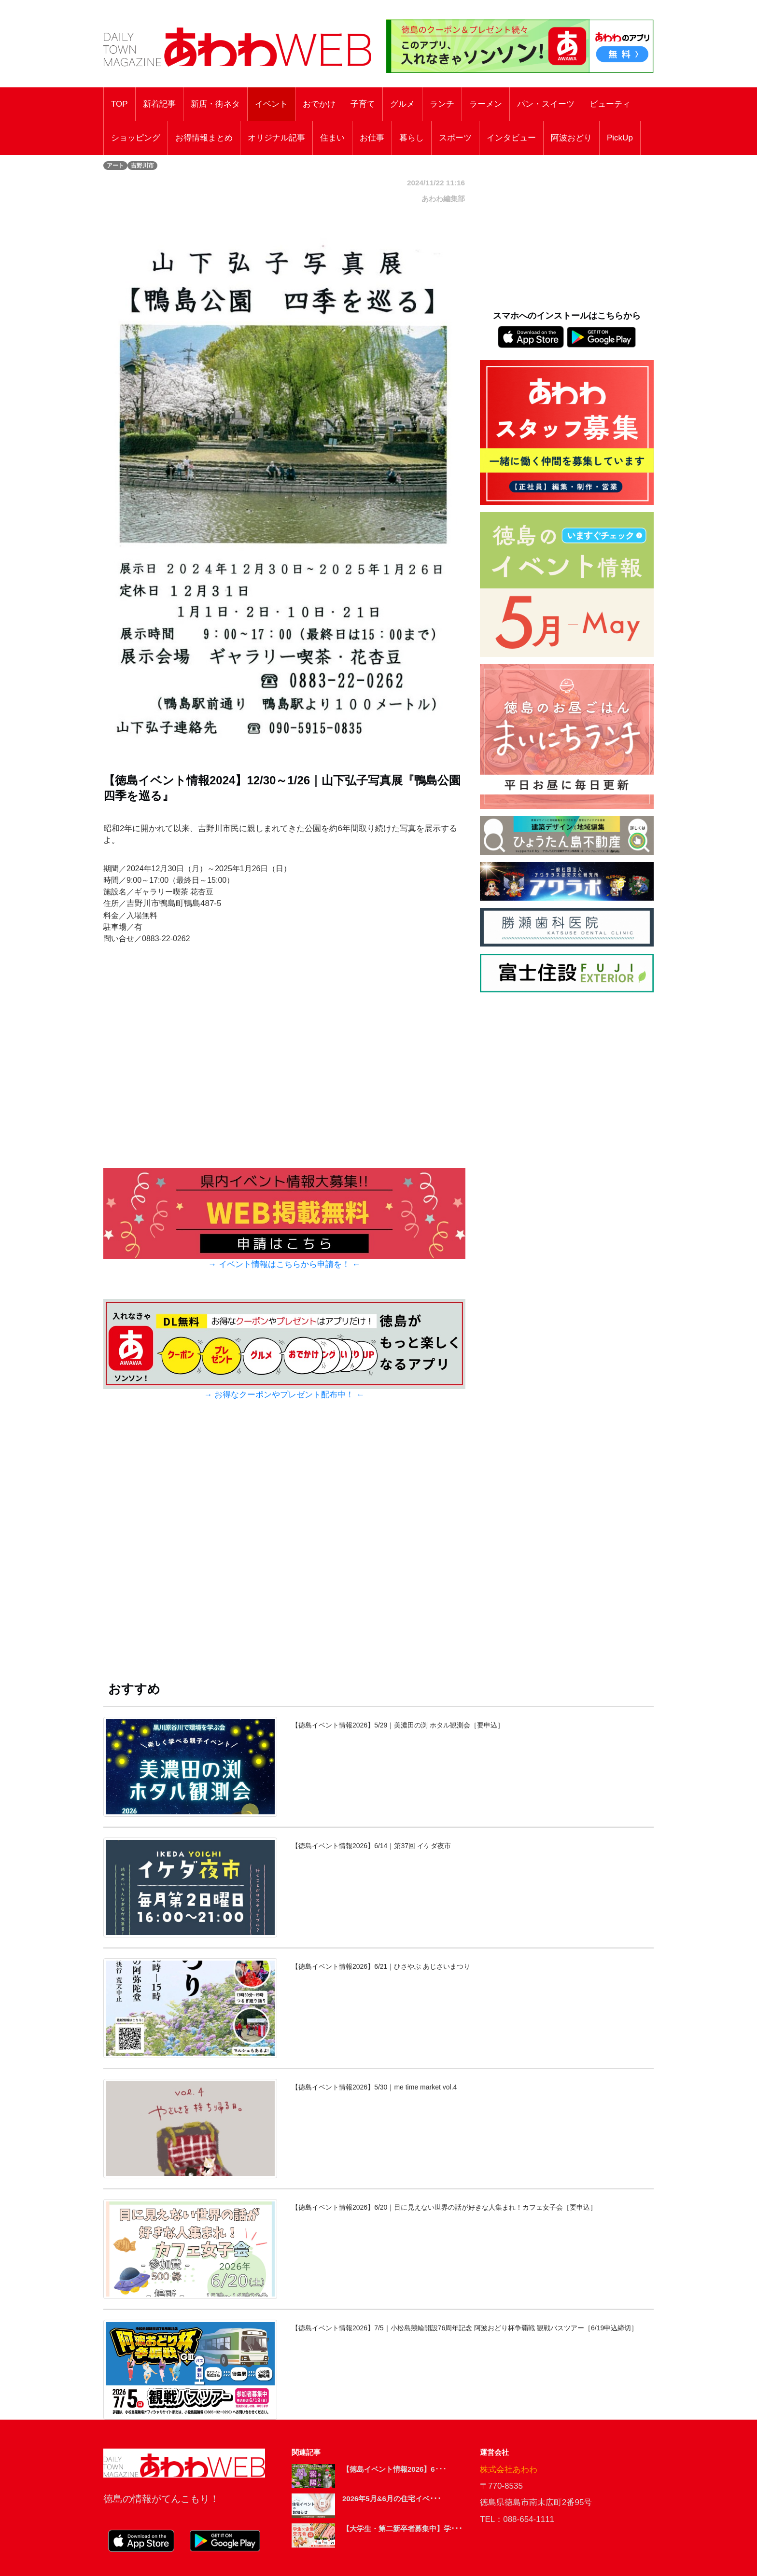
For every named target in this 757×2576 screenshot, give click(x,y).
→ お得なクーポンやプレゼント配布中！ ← (284, 1394)
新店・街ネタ (215, 104)
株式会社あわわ (508, 2469)
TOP (119, 104)
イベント (271, 104)
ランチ (442, 104)
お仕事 (372, 137)
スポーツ (455, 137)
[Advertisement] (284, 1549)
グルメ (402, 104)
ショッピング (135, 137)
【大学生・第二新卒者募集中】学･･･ (402, 2528)
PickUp (620, 137)
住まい (332, 137)
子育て (362, 104)
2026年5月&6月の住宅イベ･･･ (391, 2498)
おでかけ (319, 104)
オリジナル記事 (276, 137)
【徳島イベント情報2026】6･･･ (394, 2469)
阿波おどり (571, 137)
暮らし (411, 137)
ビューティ (610, 104)
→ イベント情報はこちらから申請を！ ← (284, 1264)
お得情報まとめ (204, 137)
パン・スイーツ (546, 104)
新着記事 (159, 104)
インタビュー (511, 137)
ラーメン (485, 104)
